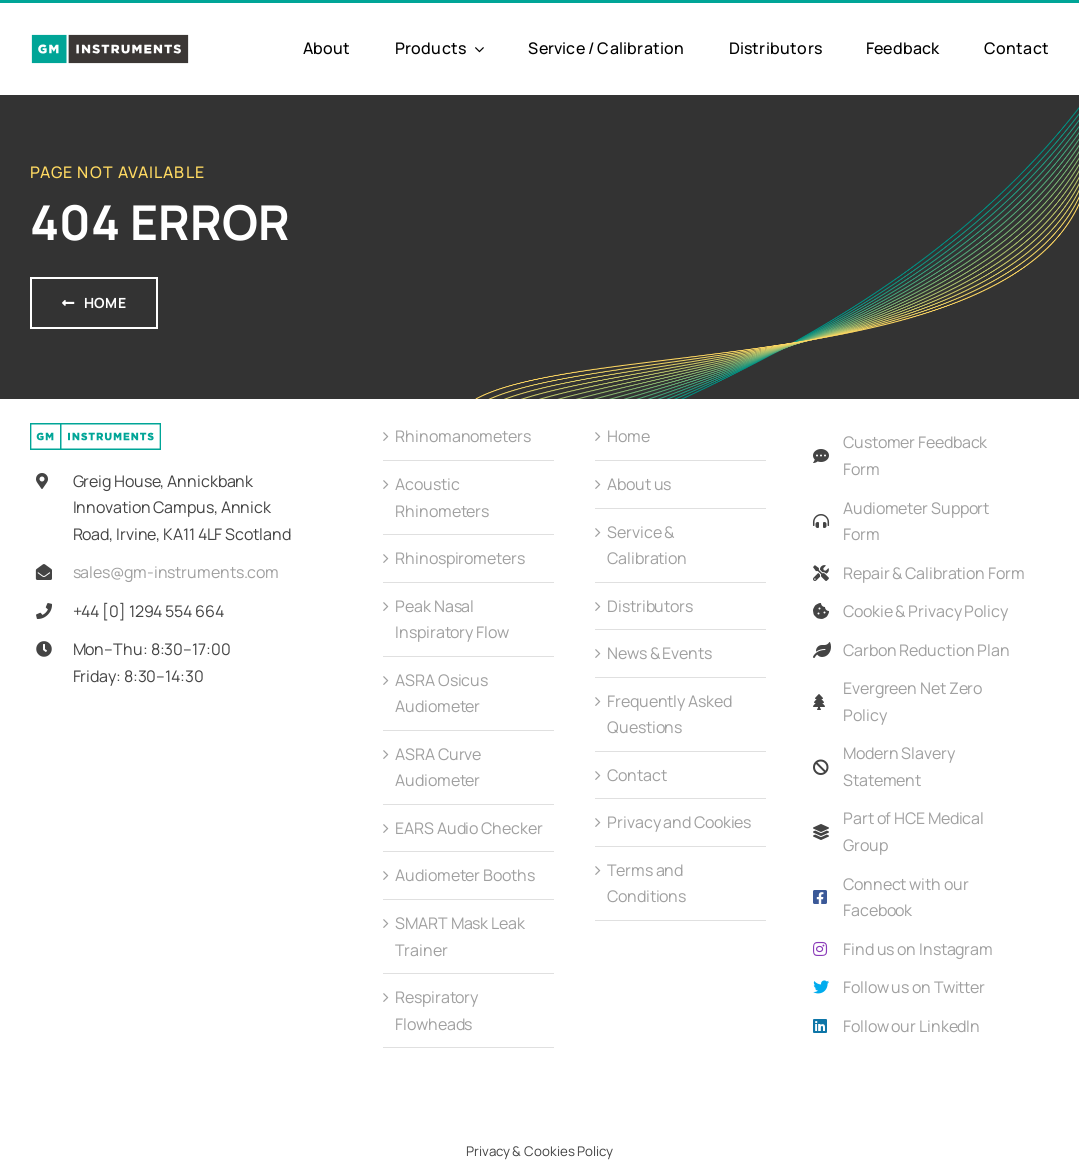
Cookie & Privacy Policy (925, 611)
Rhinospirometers (459, 558)
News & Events (659, 653)
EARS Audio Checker (468, 828)
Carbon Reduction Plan (926, 650)
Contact (636, 775)
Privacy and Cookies (679, 822)
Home (628, 436)
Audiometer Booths (464, 875)
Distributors (650, 606)
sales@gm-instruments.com (176, 572)
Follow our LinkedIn (911, 1026)
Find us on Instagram (918, 949)
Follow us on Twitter (914, 987)
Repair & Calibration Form (934, 573)
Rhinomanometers (463, 436)
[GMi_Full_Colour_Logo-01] (110, 41)
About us (639, 484)
